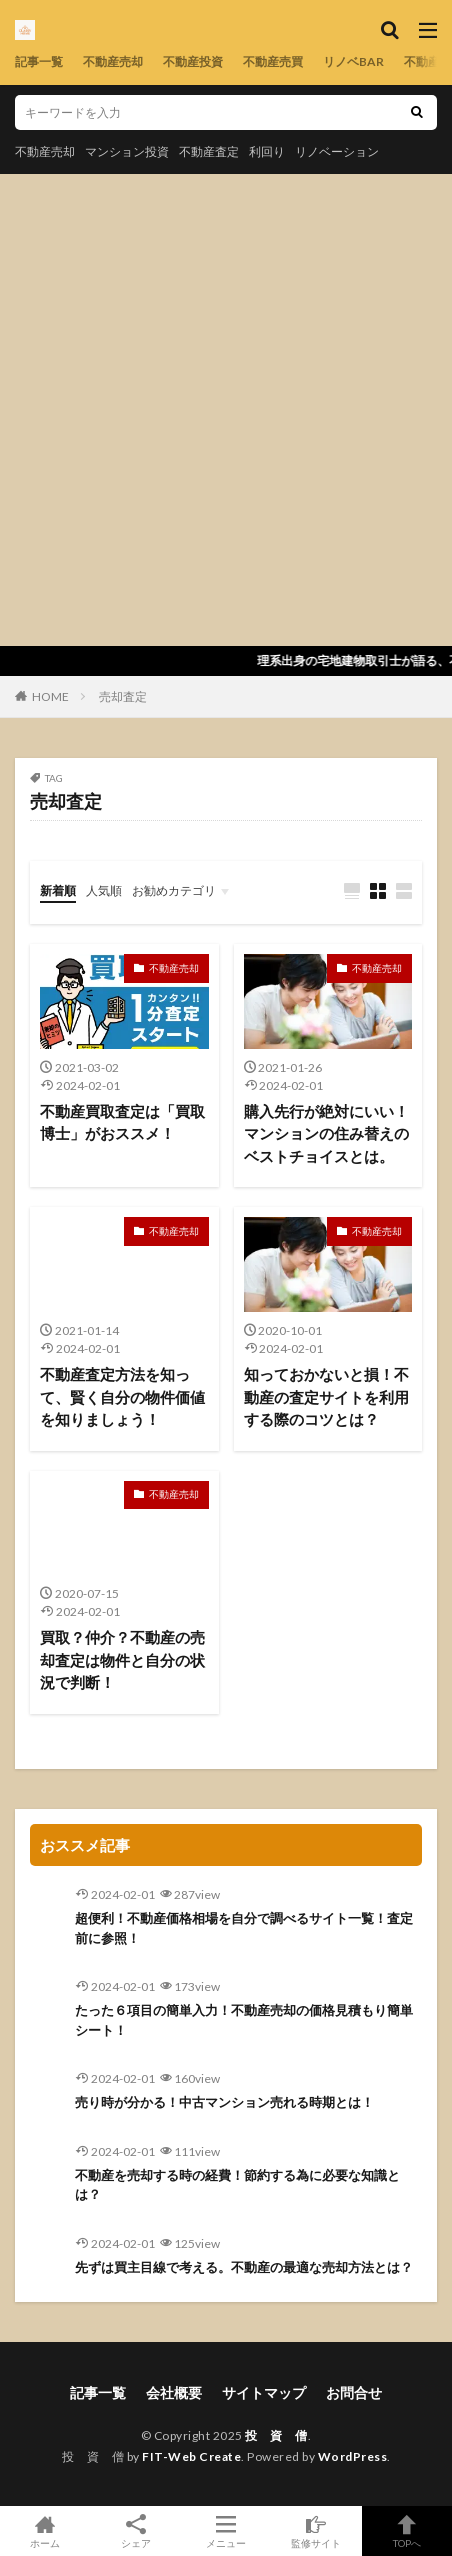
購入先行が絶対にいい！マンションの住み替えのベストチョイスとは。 (326, 1133)
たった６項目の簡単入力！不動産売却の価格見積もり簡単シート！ (244, 2020)
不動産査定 (209, 151)
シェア (135, 2531)
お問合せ (354, 2392)
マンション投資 (127, 151)
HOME (50, 696)
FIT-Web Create (191, 2456)
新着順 (58, 890)
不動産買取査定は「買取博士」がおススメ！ (122, 1122)
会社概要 (174, 2392)
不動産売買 (273, 61)
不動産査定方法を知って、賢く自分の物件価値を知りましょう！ (122, 1396)
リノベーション (337, 151)
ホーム (45, 2531)
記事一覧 (39, 61)
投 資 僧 (276, 2435)
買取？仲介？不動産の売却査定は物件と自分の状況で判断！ (122, 1659)
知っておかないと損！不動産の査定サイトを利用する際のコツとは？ (326, 1396)
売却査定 (123, 696)
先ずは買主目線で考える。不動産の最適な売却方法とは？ (244, 2267)
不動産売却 (113, 61)
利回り (267, 151)
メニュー (226, 2531)
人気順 (104, 890)
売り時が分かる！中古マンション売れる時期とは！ (224, 2102)
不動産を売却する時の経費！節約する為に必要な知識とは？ (237, 2185)
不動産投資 (193, 61)
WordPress (353, 2456)
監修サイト (316, 2531)
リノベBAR (353, 61)
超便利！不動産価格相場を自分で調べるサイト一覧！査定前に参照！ (244, 1928)
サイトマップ (264, 2392)
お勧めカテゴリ (174, 890)
